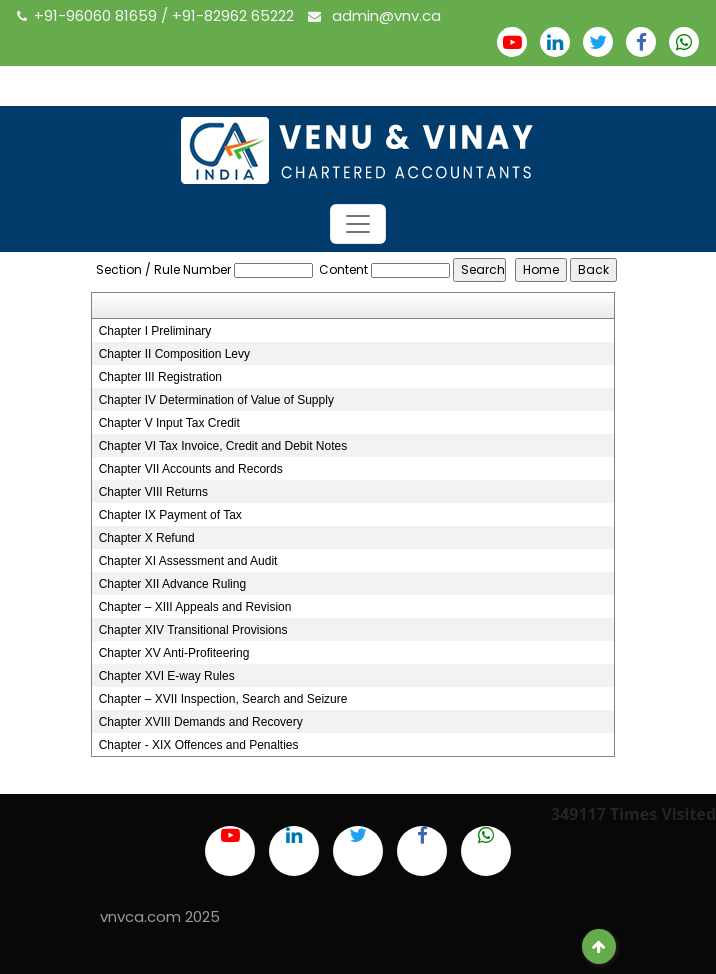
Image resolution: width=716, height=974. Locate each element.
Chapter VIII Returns (153, 492)
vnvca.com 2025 (160, 916)
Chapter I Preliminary (155, 331)
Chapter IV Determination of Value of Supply (216, 400)
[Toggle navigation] (358, 224)
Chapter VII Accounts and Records (191, 469)
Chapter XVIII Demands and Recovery (201, 722)
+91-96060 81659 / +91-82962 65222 (157, 15)
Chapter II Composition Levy (174, 354)
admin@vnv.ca (374, 15)
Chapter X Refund (147, 538)
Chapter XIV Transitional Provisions (193, 630)
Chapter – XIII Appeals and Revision (195, 607)
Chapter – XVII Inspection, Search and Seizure (223, 699)
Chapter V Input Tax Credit (169, 423)
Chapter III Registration (160, 377)
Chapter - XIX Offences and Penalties (199, 745)
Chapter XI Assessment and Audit (188, 561)
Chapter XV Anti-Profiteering (174, 653)
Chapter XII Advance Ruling (172, 584)
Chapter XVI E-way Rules (167, 676)
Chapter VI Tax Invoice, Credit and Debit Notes (223, 446)
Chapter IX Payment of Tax (170, 515)
